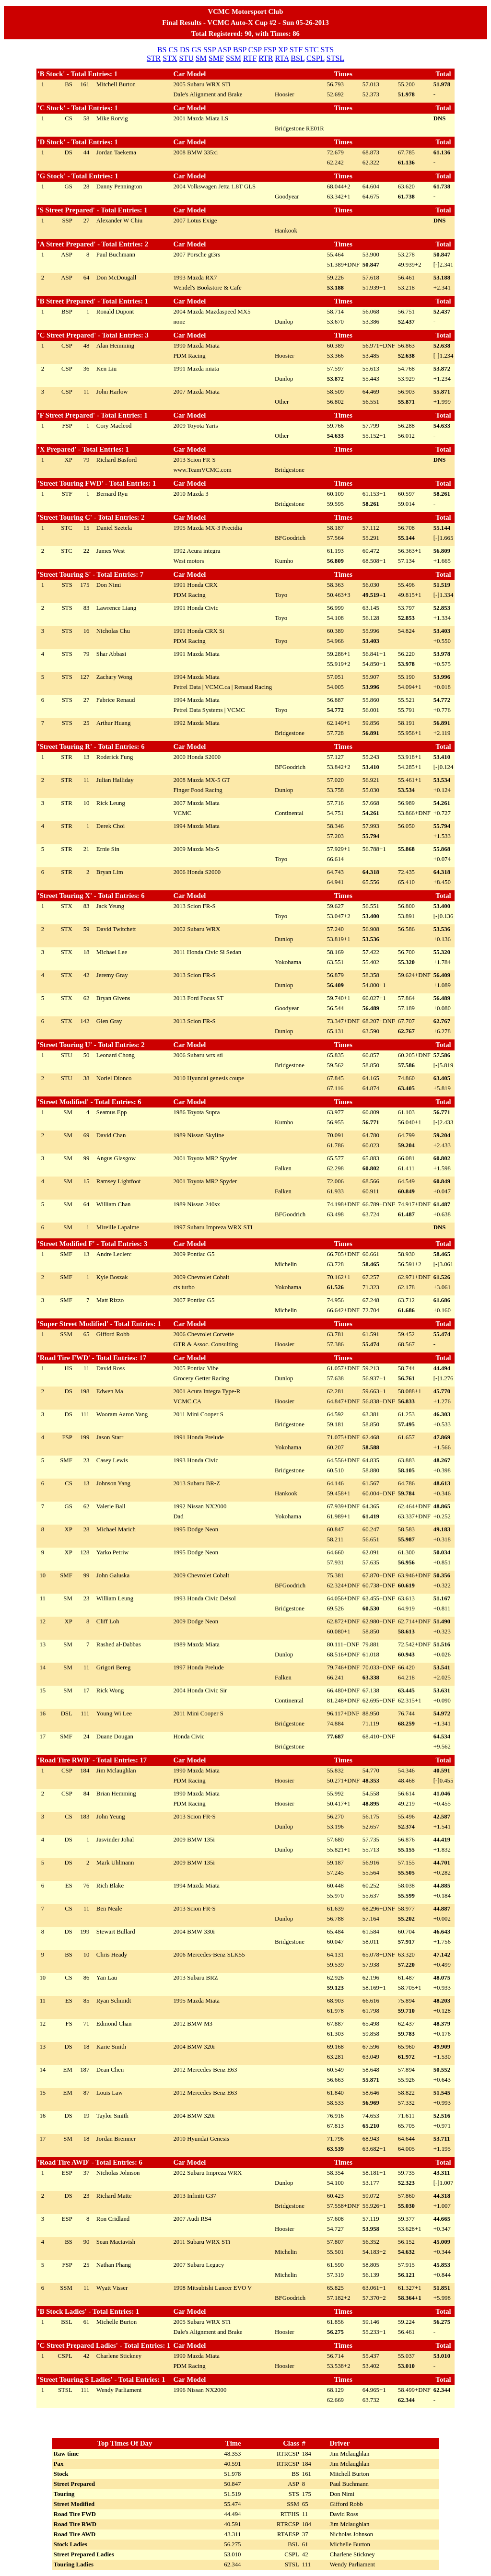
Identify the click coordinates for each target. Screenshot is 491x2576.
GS (196, 50)
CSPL (315, 58)
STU (186, 58)
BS (162, 50)
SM (201, 58)
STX (170, 58)
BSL (297, 58)
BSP (239, 50)
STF (296, 50)
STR (154, 58)
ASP (224, 50)
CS (173, 50)
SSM (233, 58)
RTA (282, 58)
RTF (250, 58)
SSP (209, 50)
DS (184, 50)
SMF (216, 58)
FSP (270, 50)
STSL (335, 58)
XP (283, 50)
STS (327, 50)
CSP (255, 50)
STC (311, 50)
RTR (265, 58)
